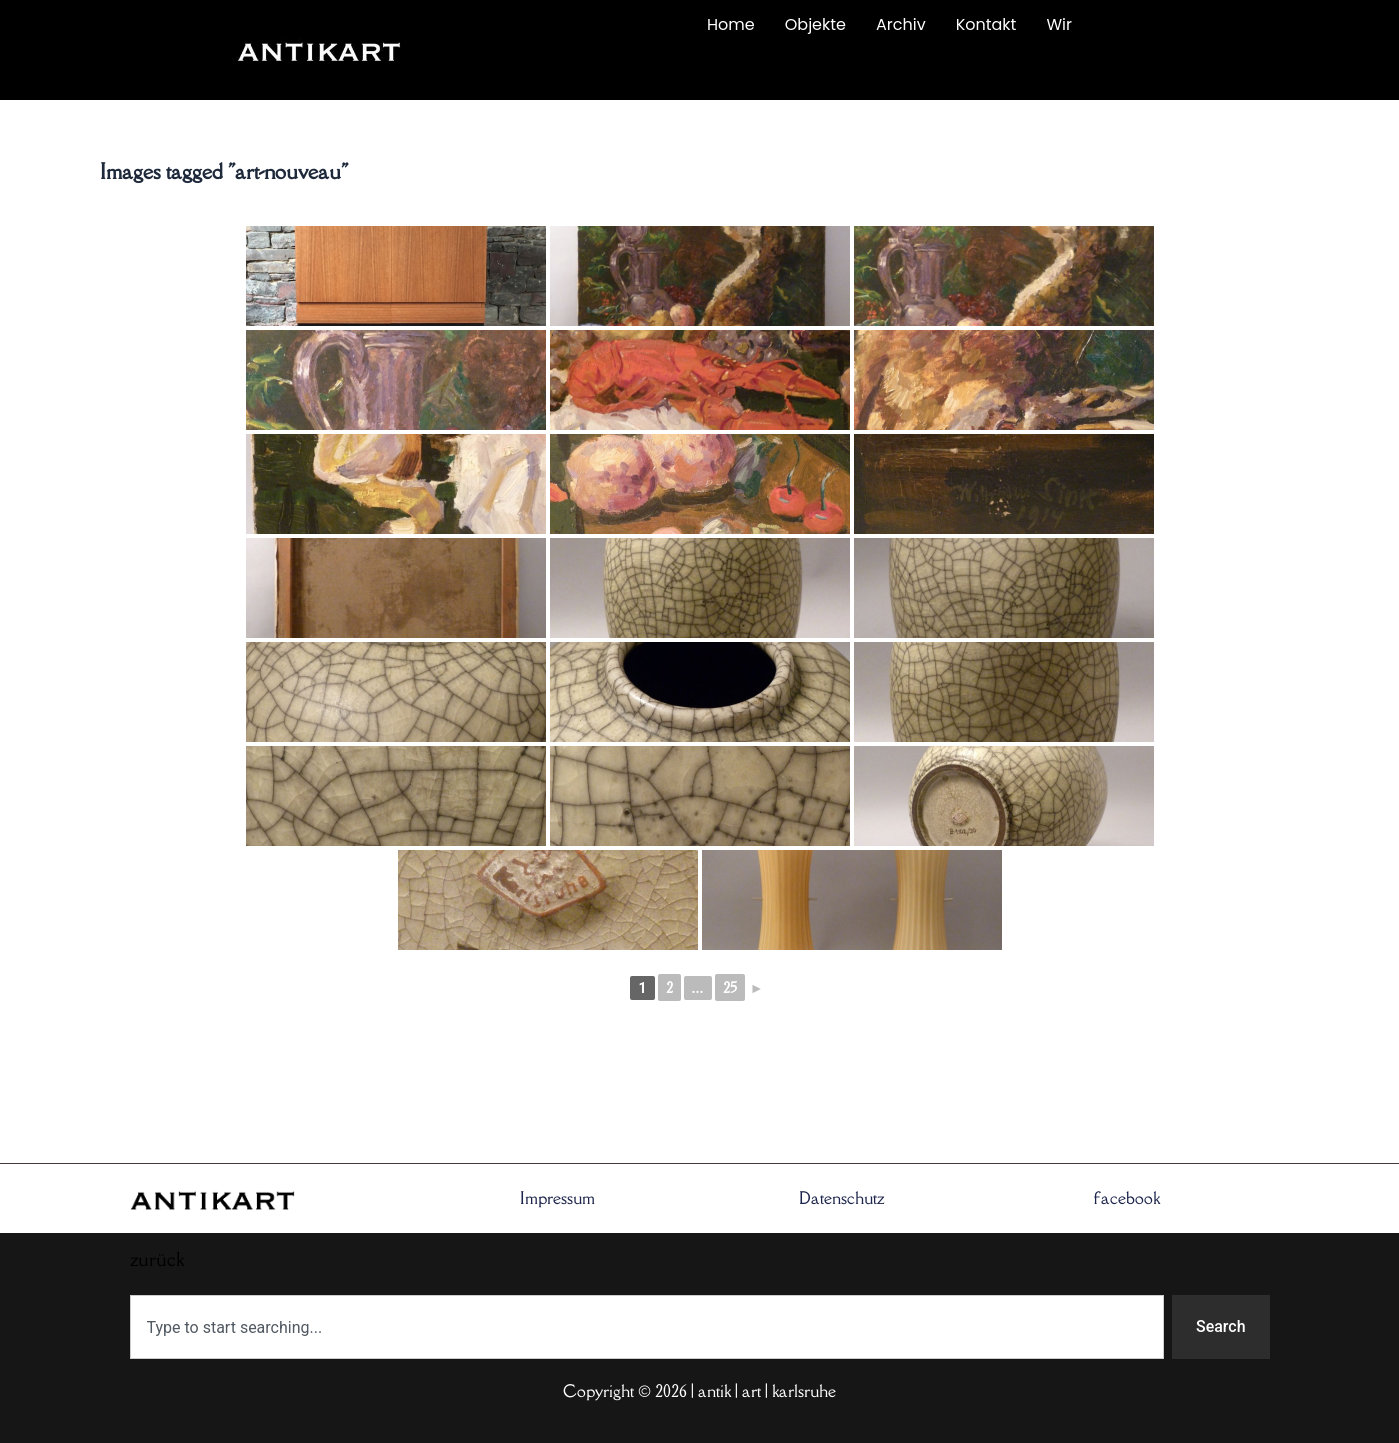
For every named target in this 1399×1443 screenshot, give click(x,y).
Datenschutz (842, 1198)
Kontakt (986, 24)
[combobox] (647, 1327)
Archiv (901, 24)
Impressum (557, 1198)
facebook (1127, 1198)
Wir (1059, 24)
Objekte (815, 24)
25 (730, 987)
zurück (536, 72)
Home (731, 24)
